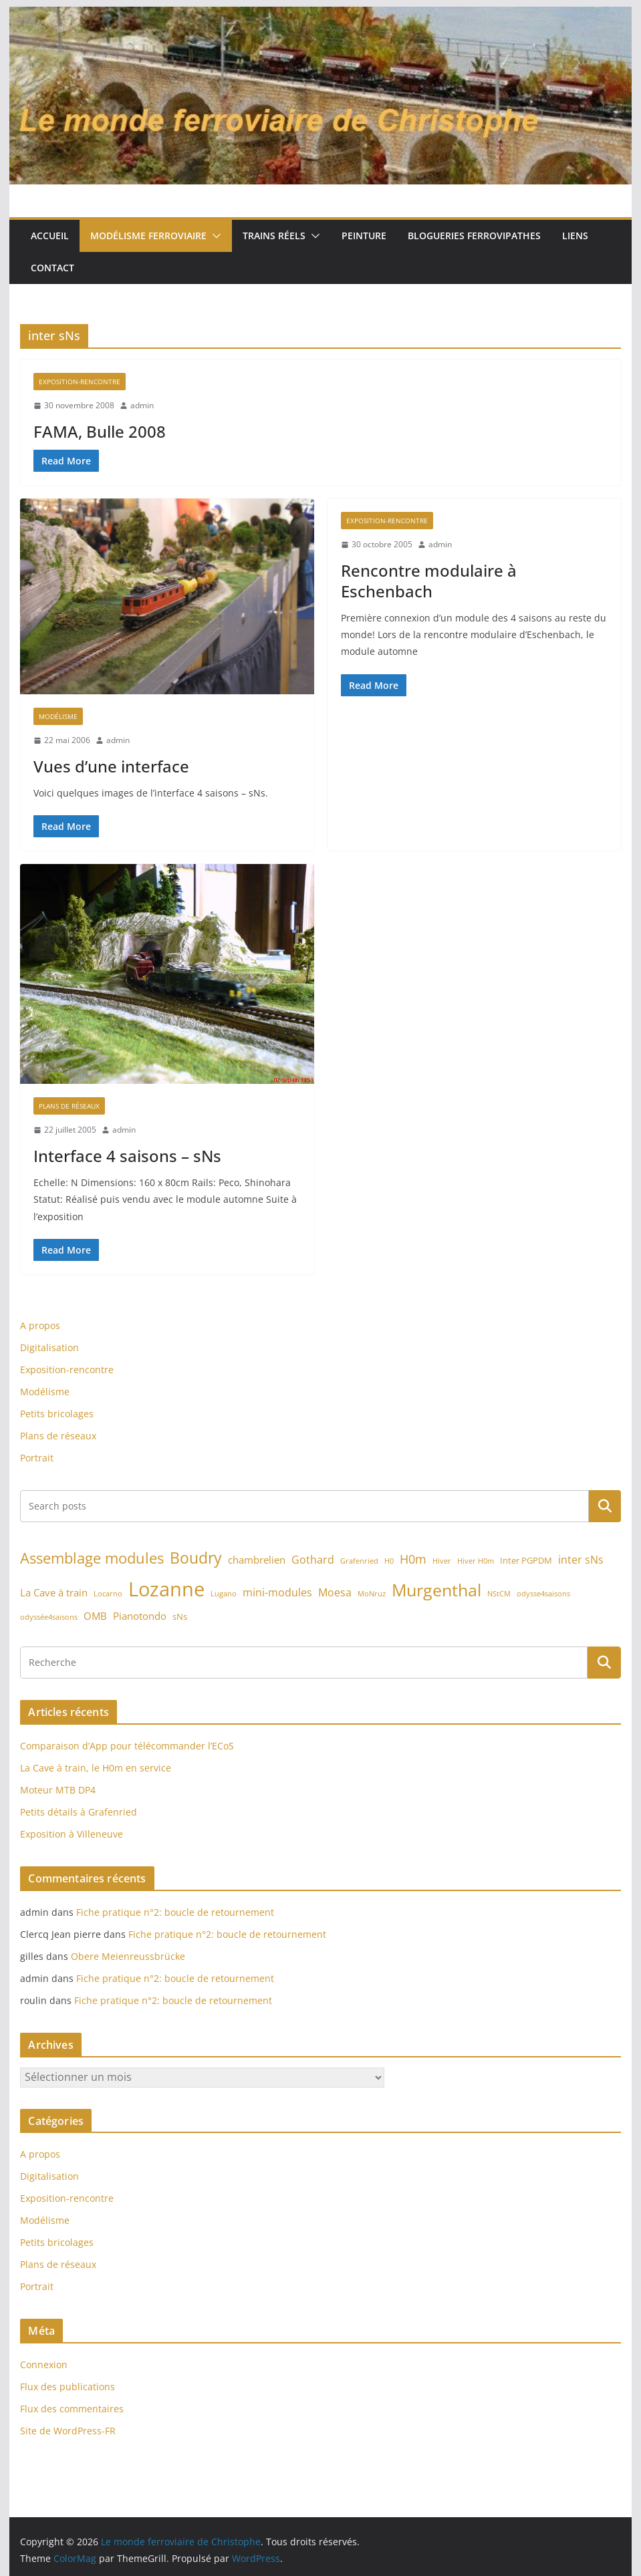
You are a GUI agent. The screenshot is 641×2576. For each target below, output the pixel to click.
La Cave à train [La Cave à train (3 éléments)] (54, 1592)
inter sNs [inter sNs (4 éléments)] (581, 1559)
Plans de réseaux (69, 1106)
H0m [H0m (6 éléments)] (413, 1559)
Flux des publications (67, 2386)
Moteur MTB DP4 (58, 1789)
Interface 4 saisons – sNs (127, 1156)
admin (142, 405)
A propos (40, 1325)
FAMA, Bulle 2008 (99, 431)
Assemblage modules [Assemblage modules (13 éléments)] (92, 1558)
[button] (214, 236)
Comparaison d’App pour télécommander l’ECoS (127, 1745)
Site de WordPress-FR (68, 2430)
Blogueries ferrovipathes (474, 235)
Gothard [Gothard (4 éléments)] (312, 1559)
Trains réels (274, 235)
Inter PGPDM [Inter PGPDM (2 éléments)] (526, 1560)
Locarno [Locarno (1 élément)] (108, 1593)
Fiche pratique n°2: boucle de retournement (175, 1912)
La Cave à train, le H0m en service (95, 1767)
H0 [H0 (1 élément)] (389, 1561)
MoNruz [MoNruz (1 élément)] (372, 1593)
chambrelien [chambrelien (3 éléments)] (256, 1559)
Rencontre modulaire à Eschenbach (429, 580)
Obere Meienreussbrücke (128, 1956)
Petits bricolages (57, 1413)
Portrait (36, 1457)
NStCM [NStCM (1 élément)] (499, 1593)
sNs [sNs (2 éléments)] (179, 1616)
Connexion (44, 2364)
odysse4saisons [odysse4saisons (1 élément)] (543, 1593)
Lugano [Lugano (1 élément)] (224, 1593)
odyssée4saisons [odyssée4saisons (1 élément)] (49, 1617)
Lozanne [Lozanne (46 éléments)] (166, 1589)
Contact (52, 267)
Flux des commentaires (72, 2408)
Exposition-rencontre (79, 381)
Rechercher (605, 1506)
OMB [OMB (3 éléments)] (95, 1615)
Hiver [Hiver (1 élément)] (441, 1561)
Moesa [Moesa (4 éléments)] (335, 1592)
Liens (575, 235)
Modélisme (58, 716)
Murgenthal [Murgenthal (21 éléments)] (436, 1589)
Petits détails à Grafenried (78, 1812)
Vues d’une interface (111, 766)
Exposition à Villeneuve (71, 1834)
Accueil (50, 235)
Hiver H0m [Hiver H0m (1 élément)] (475, 1561)
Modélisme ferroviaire (148, 235)
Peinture (364, 235)
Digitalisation (49, 1347)
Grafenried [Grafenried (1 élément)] (359, 1561)
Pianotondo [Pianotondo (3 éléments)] (139, 1615)
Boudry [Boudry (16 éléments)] (196, 1557)
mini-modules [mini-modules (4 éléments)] (277, 1592)
